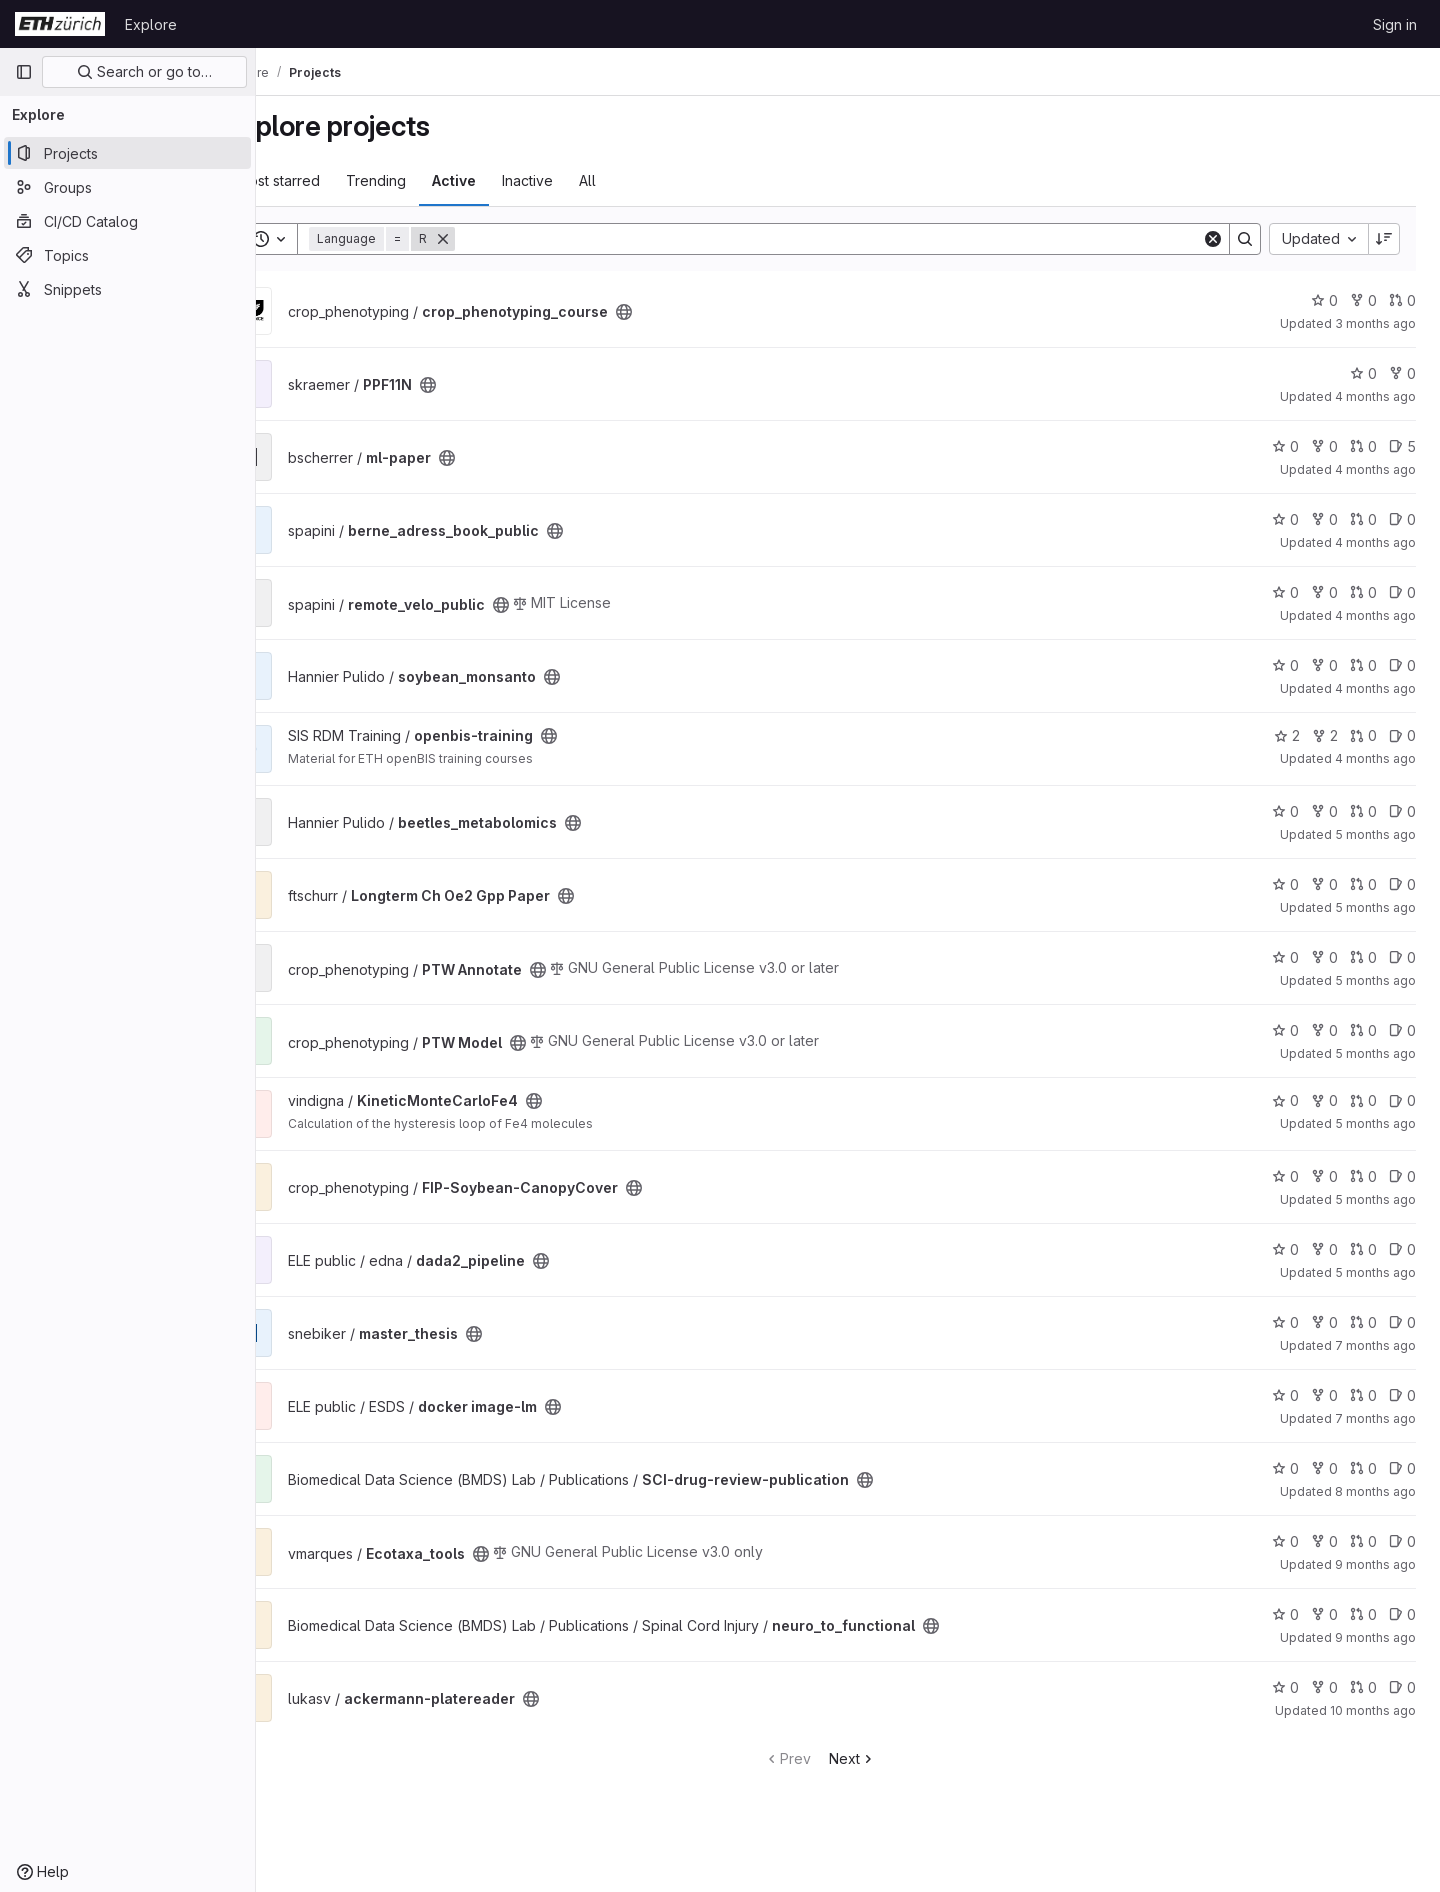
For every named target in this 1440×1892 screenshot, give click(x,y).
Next (880, 1758)
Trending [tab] (432, 180)
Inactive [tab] (583, 180)
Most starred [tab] (334, 180)
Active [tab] (510, 180)
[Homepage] (60, 24)
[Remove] (499, 239)
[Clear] (1213, 239)
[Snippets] (127, 289)
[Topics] (127, 255)
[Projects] (127, 153)
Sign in (1395, 24)
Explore (151, 24)
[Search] (856, 239)
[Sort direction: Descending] (1384, 239)
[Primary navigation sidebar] (24, 72)
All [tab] (643, 180)
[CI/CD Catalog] (127, 221)
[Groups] (127, 187)
